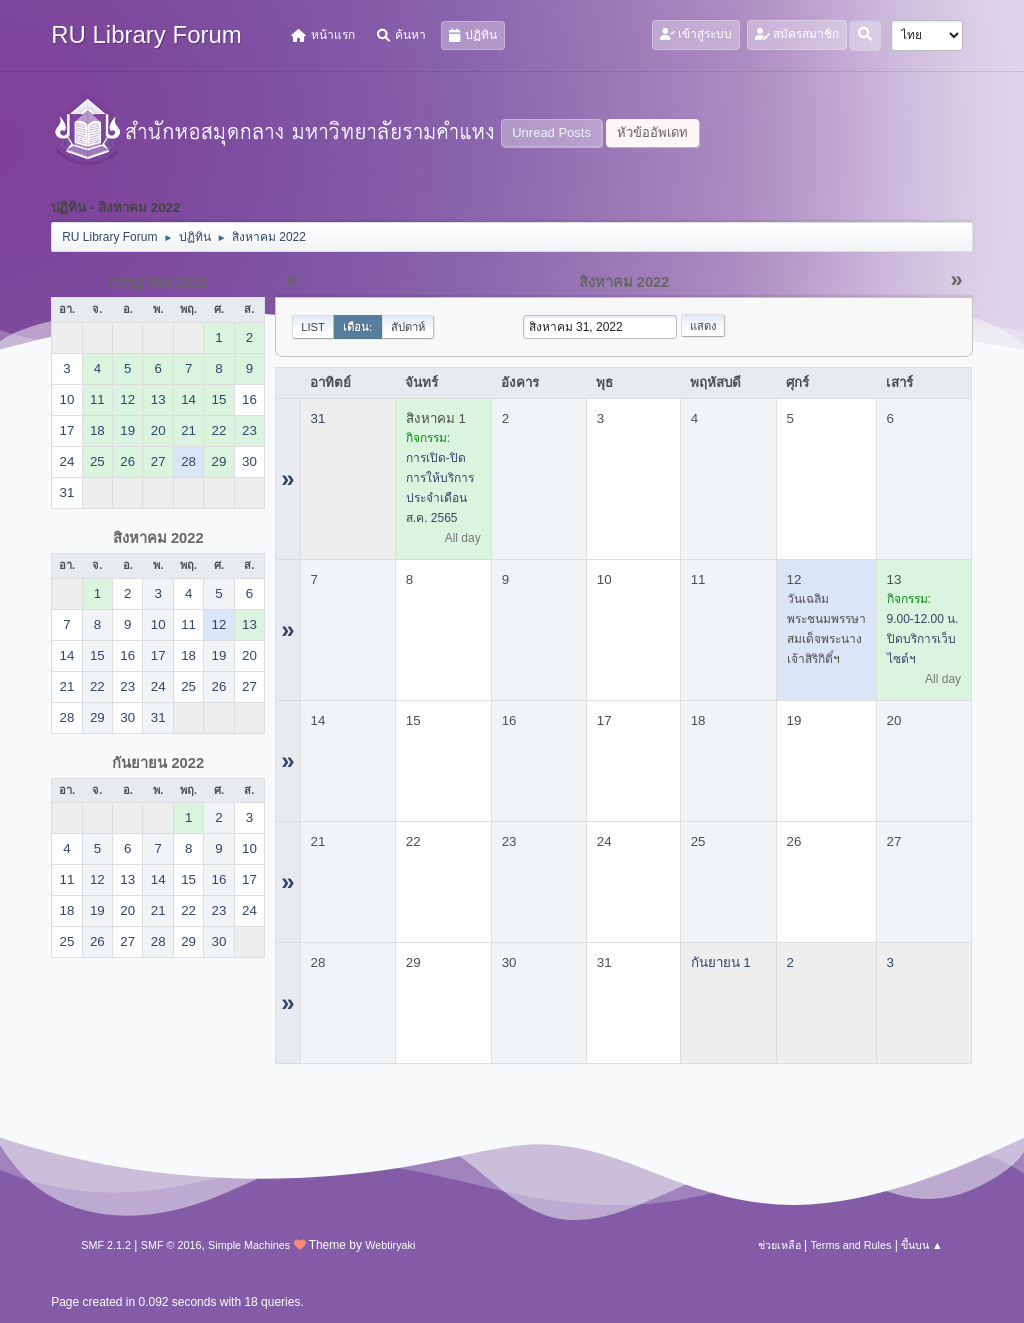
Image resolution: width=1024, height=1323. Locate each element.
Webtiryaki (390, 1245)
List (313, 327)
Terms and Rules (850, 1245)
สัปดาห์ (408, 327)
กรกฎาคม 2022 (158, 282)
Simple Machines (249, 1245)
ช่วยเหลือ (779, 1245)
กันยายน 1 (721, 962)
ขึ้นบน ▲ (922, 1245)
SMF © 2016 (171, 1245)
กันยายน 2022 (158, 763)
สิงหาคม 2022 (158, 538)
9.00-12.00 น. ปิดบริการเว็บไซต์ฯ (923, 639)
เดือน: (358, 327)
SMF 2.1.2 (106, 1245)
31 (318, 418)
